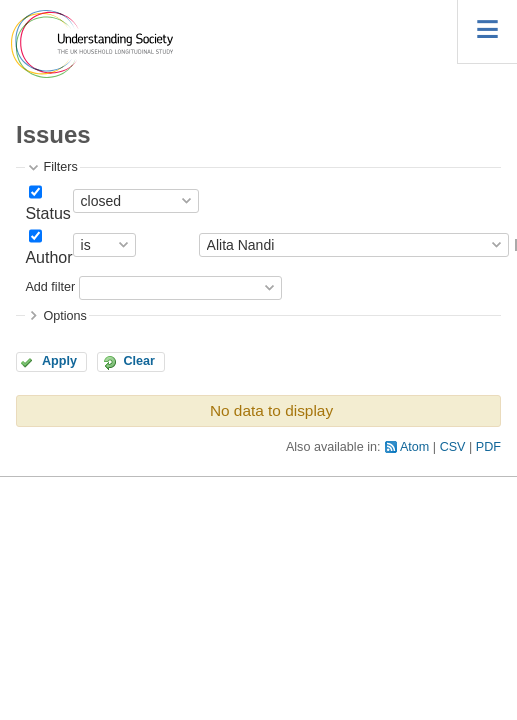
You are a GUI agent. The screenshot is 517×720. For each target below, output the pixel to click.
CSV (453, 447)
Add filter (50, 287)
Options (64, 316)
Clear (139, 361)
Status (47, 213)
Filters (60, 167)
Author (48, 257)
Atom (414, 447)
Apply (59, 361)
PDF (488, 447)
